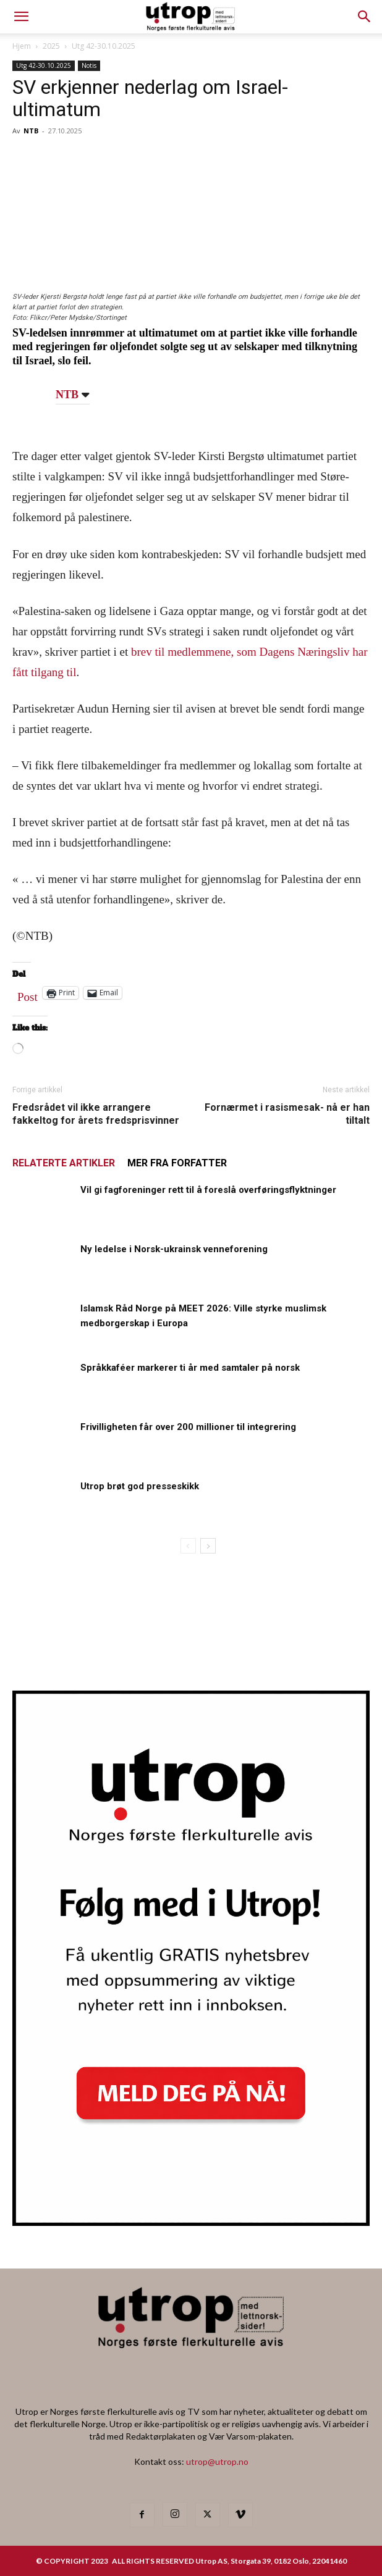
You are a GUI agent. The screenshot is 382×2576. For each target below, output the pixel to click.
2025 (51, 46)
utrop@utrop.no (217, 2461)
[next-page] (208, 1546)
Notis (89, 65)
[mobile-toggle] (21, 16)
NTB (30, 130)
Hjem (21, 46)
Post (27, 994)
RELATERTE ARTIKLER (63, 1163)
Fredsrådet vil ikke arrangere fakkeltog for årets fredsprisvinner (95, 1114)
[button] (364, 16)
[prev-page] (188, 1546)
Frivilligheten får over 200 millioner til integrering (188, 1426)
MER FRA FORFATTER (177, 1163)
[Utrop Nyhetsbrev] (191, 2222)
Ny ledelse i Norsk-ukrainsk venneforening (174, 1249)
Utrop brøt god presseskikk (139, 1486)
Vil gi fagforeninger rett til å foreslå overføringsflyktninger (208, 1189)
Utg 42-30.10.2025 (103, 46)
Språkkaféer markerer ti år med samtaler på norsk (190, 1367)
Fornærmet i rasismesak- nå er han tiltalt (287, 1114)
